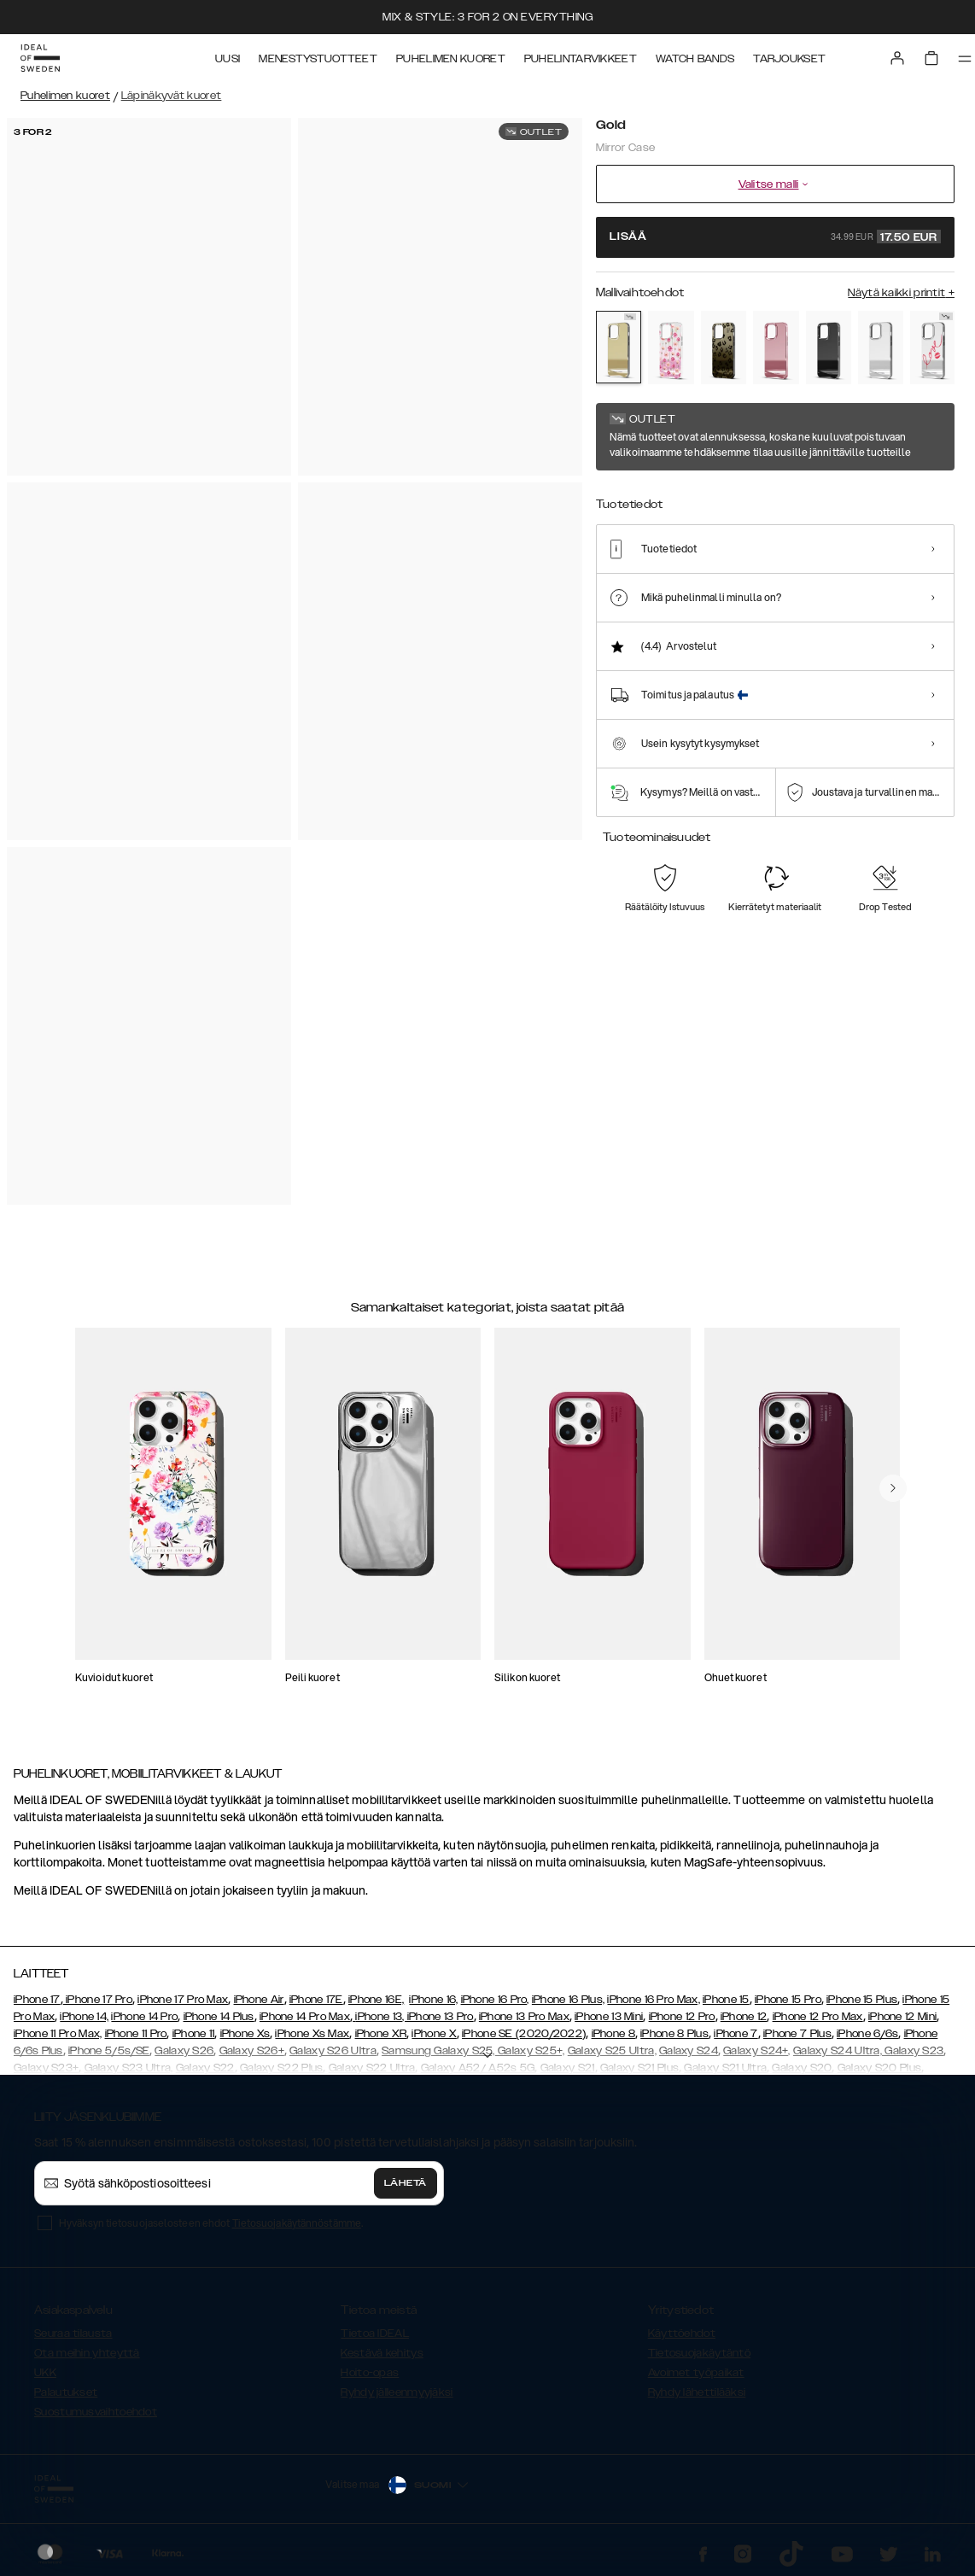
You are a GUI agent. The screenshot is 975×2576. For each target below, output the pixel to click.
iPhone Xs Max (312, 2034)
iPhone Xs (245, 2034)
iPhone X (434, 2034)
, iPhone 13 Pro (438, 2017)
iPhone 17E (316, 2000)
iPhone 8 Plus (674, 2034)
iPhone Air (259, 2000)
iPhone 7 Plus (797, 2034)
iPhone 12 (744, 2017)
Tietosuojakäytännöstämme (296, 2223)
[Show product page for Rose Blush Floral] (670, 347)
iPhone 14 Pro (144, 2017)
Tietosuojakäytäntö (699, 2353)
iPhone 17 (37, 2000)
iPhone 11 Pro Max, (58, 2034)
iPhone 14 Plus (219, 2017)
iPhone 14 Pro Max (305, 2017)
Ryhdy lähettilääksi (697, 2392)
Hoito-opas (370, 2373)
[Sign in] (897, 58)
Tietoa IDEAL (375, 2333)
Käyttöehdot (681, 2333)
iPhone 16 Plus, (568, 2000)
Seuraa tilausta (73, 2333)
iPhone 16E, (376, 2000)
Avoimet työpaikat (696, 2373)
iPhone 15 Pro (788, 2000)
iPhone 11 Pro (136, 2034)
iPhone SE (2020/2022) (524, 2034)
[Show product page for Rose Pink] (775, 347)
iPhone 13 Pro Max (524, 2017)
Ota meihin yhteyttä (87, 2353)
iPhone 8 (613, 2034)
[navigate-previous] (893, 1488)
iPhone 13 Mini (609, 2017)
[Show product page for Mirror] (880, 347)
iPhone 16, (433, 2000)
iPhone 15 (726, 2000)
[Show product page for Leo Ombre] (723, 347)
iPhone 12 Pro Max (818, 2017)
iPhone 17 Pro (97, 2000)
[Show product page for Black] (828, 347)
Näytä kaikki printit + (901, 293)
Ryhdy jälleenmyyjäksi (396, 2392)
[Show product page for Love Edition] (932, 347)
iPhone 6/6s (867, 2034)
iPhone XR (381, 2034)
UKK (45, 2373)
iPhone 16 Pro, (495, 2000)
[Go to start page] (40, 58)
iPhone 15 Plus (861, 2000)
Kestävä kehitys (382, 2353)
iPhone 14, (84, 2017)
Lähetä (405, 2183)
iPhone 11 (193, 2034)
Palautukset (65, 2392)
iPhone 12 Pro (682, 2017)
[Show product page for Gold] (618, 347)
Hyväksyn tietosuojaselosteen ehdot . (211, 2223)
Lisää (775, 236)
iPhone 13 (378, 2017)
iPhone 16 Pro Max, (653, 2000)
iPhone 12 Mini (902, 2017)
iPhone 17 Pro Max (182, 2000)
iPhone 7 (735, 2034)
